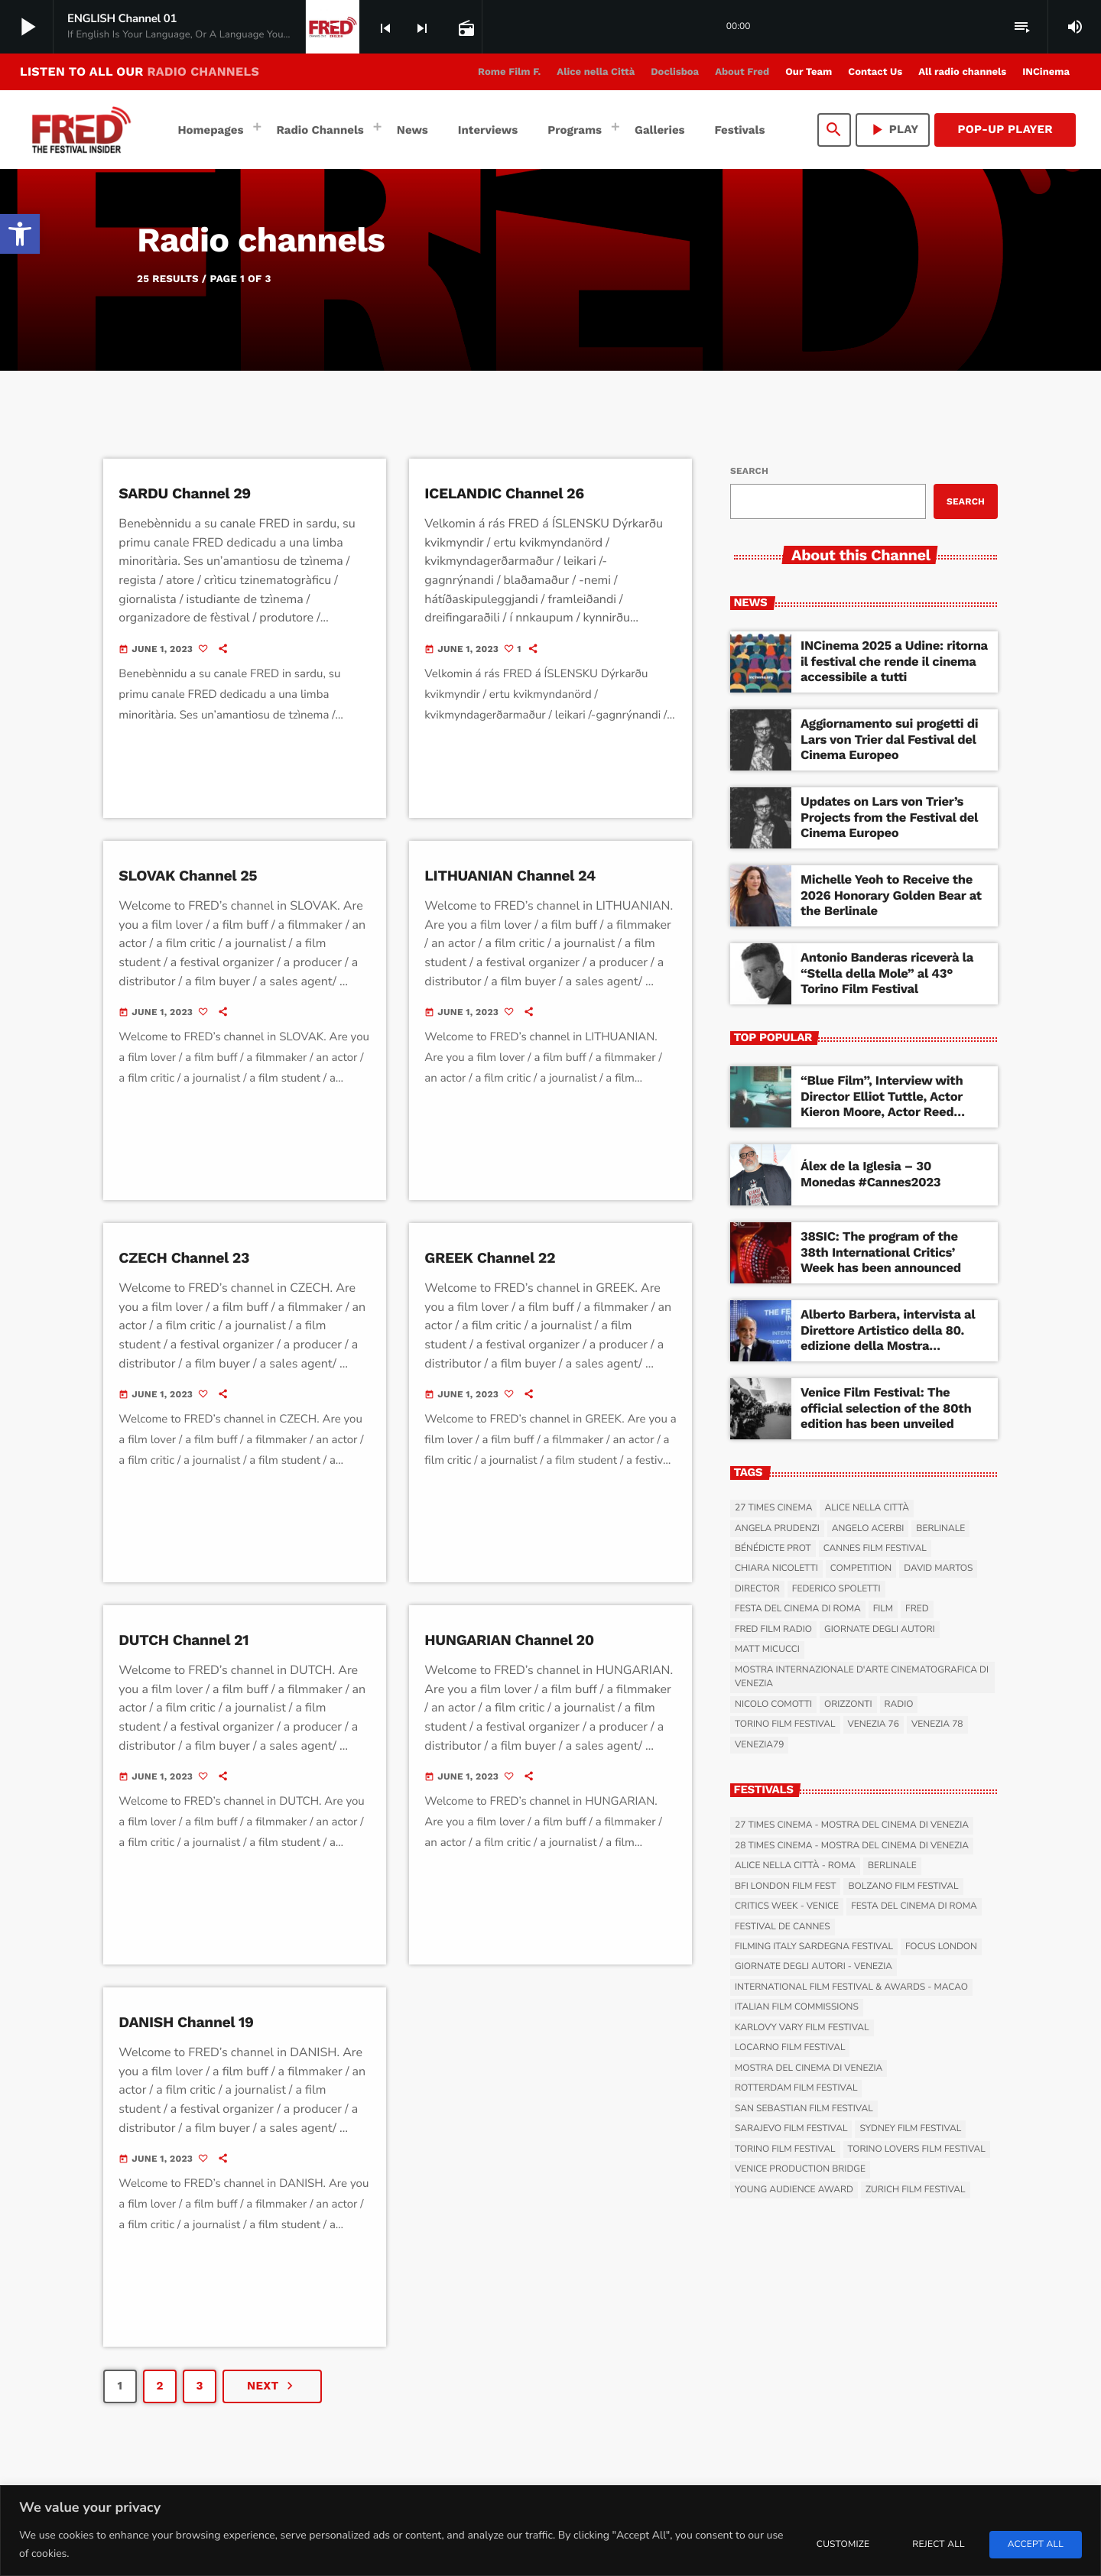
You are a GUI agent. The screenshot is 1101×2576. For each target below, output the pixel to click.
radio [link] (899, 1704)
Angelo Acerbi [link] (868, 1529)
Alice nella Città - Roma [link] (795, 1866)
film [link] (883, 1610)
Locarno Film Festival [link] (790, 2048)
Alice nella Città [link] (866, 1508)
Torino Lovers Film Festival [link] (917, 2149)
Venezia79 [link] (759, 1745)
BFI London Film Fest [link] (785, 1886)
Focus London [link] (941, 1947)
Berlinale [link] (940, 1529)
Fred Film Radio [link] (773, 1630)
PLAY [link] (893, 129)
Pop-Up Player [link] (1005, 129)
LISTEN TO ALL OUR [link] (139, 71)
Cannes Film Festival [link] (875, 1549)
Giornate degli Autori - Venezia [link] (813, 1967)
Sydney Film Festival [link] (910, 2129)
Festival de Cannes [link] (782, 1927)
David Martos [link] (938, 1569)
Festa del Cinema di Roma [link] (798, 1610)
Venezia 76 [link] (874, 1725)
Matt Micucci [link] (767, 1650)
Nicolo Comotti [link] (773, 1704)
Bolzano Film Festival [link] (903, 1886)
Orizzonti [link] (848, 1704)
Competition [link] (861, 1569)
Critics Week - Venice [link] (787, 1906)
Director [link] (757, 1589)
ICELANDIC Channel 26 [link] (506, 493)
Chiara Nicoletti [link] (776, 1569)
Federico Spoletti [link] (836, 1589)
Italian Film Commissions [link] (797, 2008)
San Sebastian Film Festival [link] (804, 2109)
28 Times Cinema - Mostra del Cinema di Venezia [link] (852, 1846)
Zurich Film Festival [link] (916, 2190)
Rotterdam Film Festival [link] (796, 2089)
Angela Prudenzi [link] (777, 1529)
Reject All (938, 2545)
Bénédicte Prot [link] (773, 1549)
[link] (20, 234)
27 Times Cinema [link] (773, 1508)
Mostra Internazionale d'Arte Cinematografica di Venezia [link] (862, 1677)
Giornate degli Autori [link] (879, 1630)
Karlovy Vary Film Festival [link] (802, 2028)
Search (749, 471)
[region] (550, 2530)
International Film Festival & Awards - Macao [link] (851, 1987)
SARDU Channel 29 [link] (187, 493)
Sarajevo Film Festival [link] (791, 2129)
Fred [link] (917, 1610)
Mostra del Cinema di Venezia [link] (808, 2068)
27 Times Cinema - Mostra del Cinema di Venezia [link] (852, 1825)
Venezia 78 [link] (937, 1725)
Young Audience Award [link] (794, 2190)
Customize (843, 2545)
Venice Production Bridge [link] (800, 2169)
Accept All (1036, 2545)
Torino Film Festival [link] (785, 1725)
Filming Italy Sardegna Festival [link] (814, 1947)
